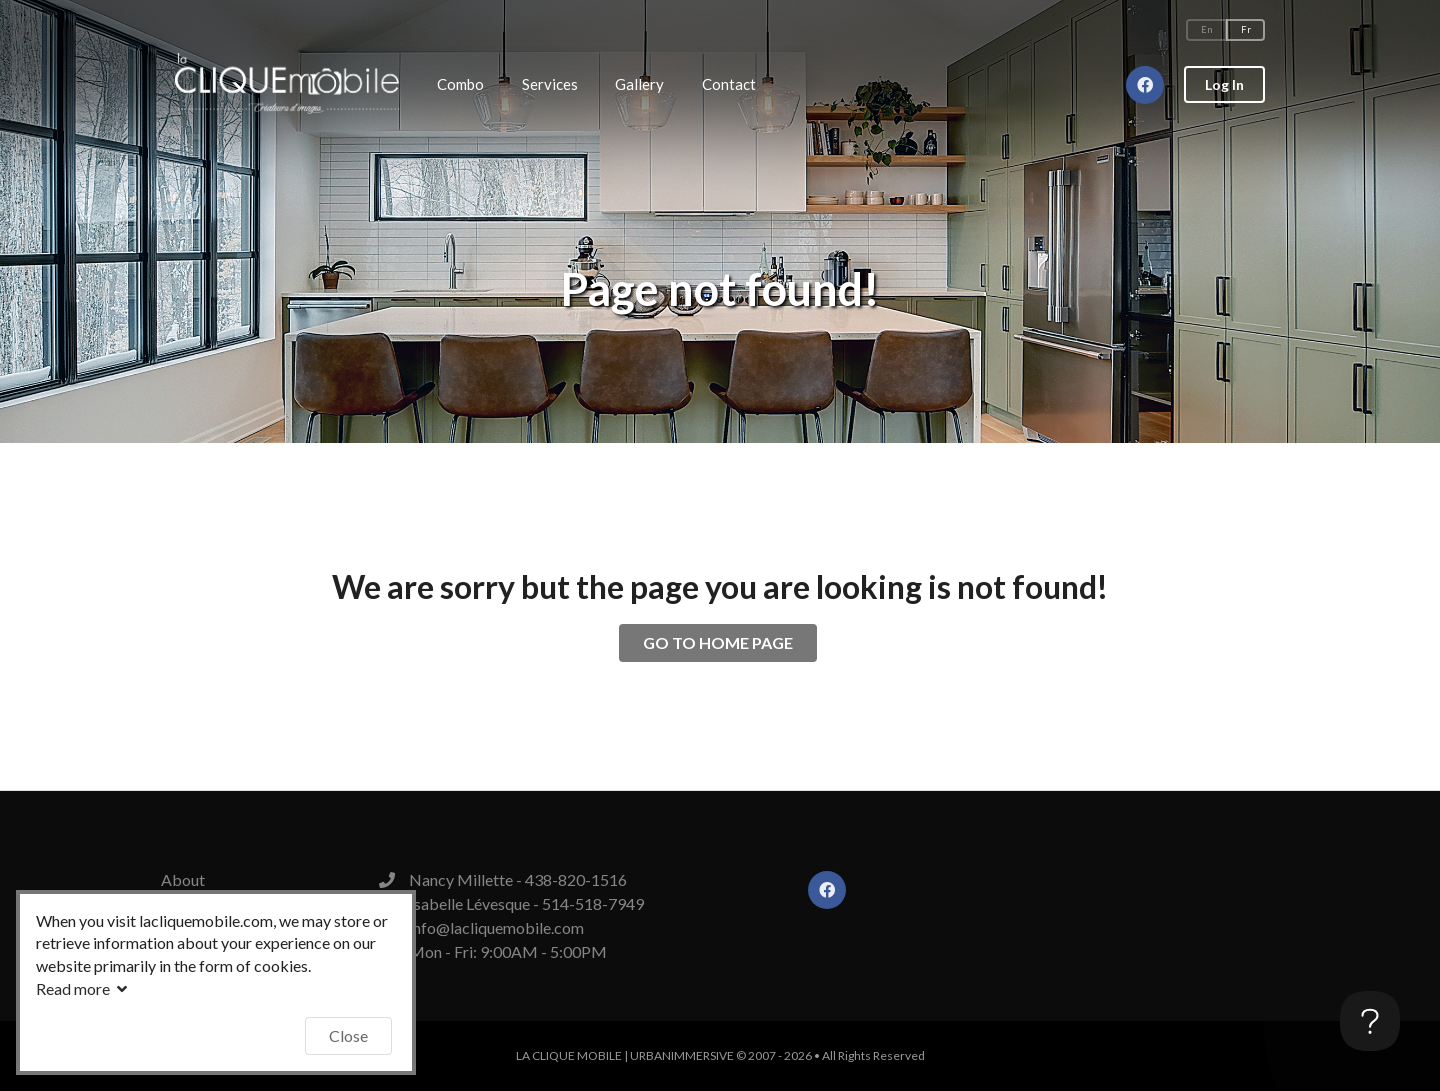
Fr (1246, 29)
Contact (729, 84)
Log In (1224, 84)
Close (348, 1035)
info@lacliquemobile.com (496, 927)
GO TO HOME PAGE (718, 642)
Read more (84, 988)
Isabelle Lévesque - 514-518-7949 (526, 903)
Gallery (639, 84)
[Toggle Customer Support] (1370, 1021)
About (183, 880)
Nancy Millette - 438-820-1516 (518, 879)
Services (550, 84)
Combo (460, 84)
